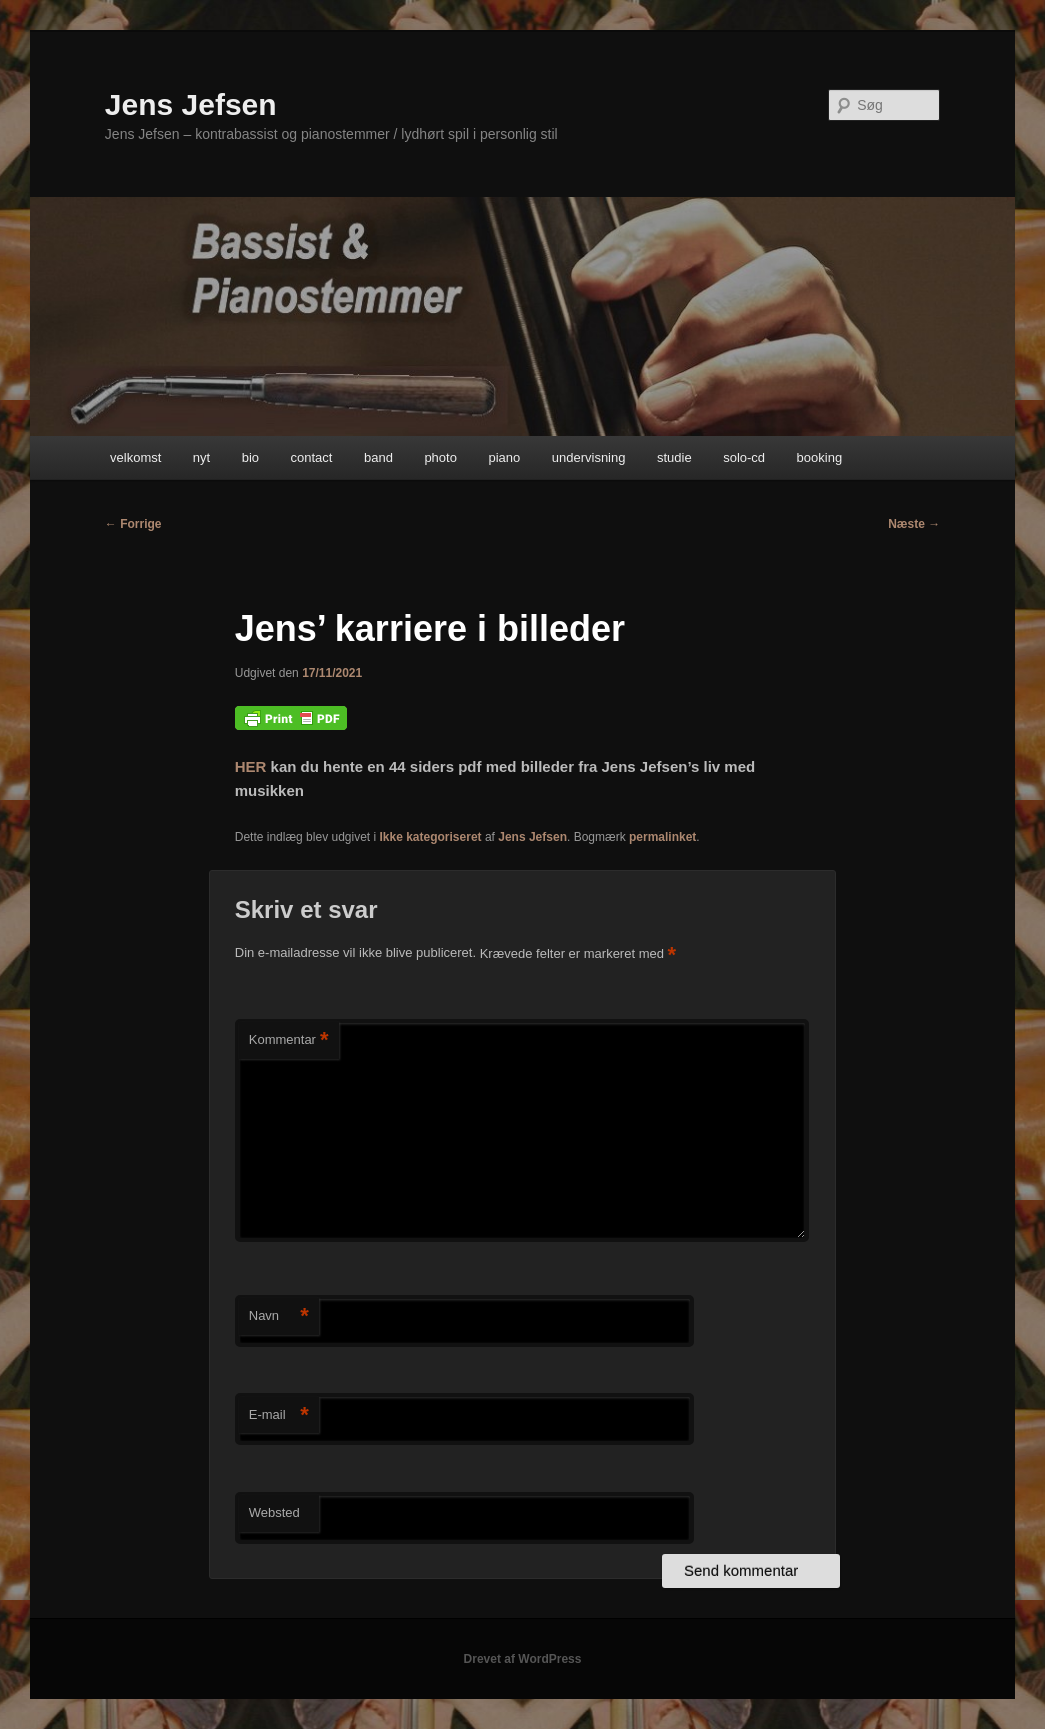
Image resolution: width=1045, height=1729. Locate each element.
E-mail (279, 1415)
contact (312, 457)
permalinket (662, 837)
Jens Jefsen (191, 104)
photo (440, 457)
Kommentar (289, 1040)
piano (504, 457)
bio (250, 457)
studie (674, 457)
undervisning (589, 457)
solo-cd (744, 457)
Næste (914, 524)
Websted (274, 1512)
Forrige (133, 524)
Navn (279, 1316)
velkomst (135, 457)
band (378, 457)
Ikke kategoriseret (431, 837)
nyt (201, 457)
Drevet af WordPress (523, 1659)
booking (820, 457)
